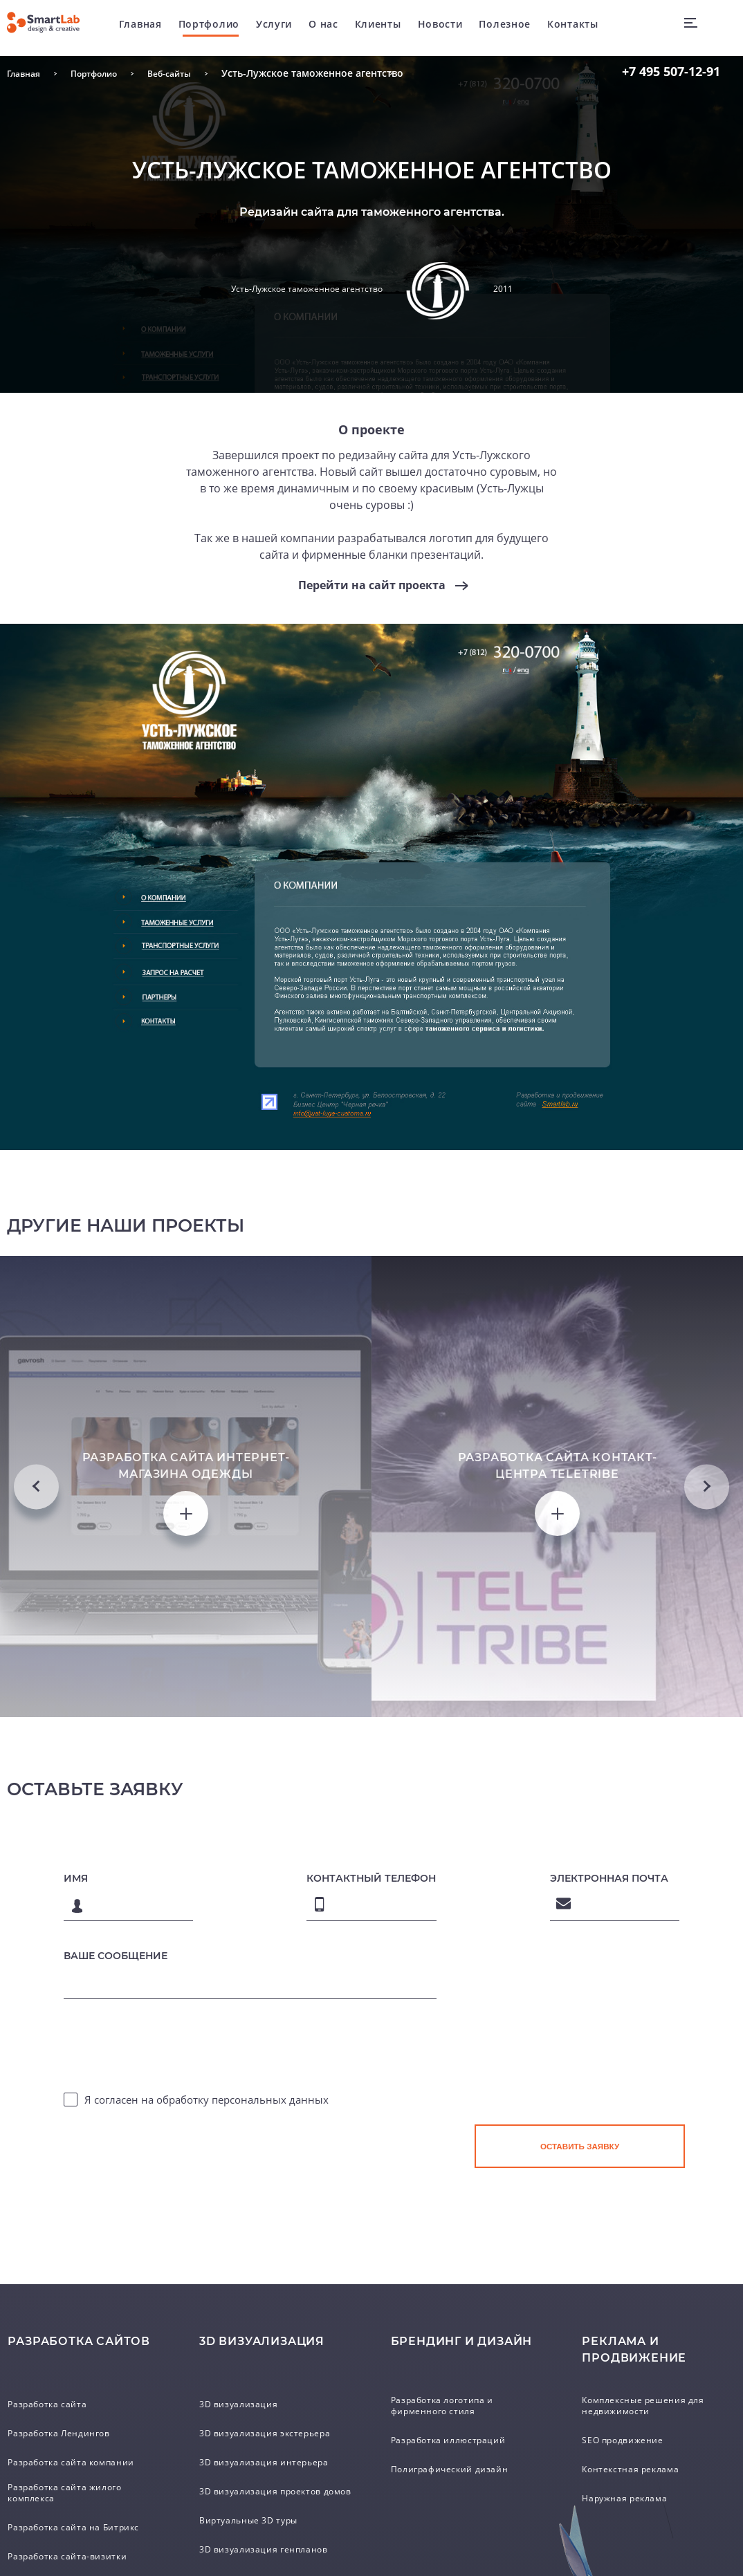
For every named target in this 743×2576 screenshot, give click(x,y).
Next (706, 1753)
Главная (159, 27)
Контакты (592, 27)
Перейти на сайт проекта (371, 585)
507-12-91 (671, 71)
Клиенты (397, 27)
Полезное (524, 27)
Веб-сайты (189, 73)
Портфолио (228, 27)
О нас (343, 27)
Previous (36, 1753)
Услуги (293, 27)
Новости (459, 27)
